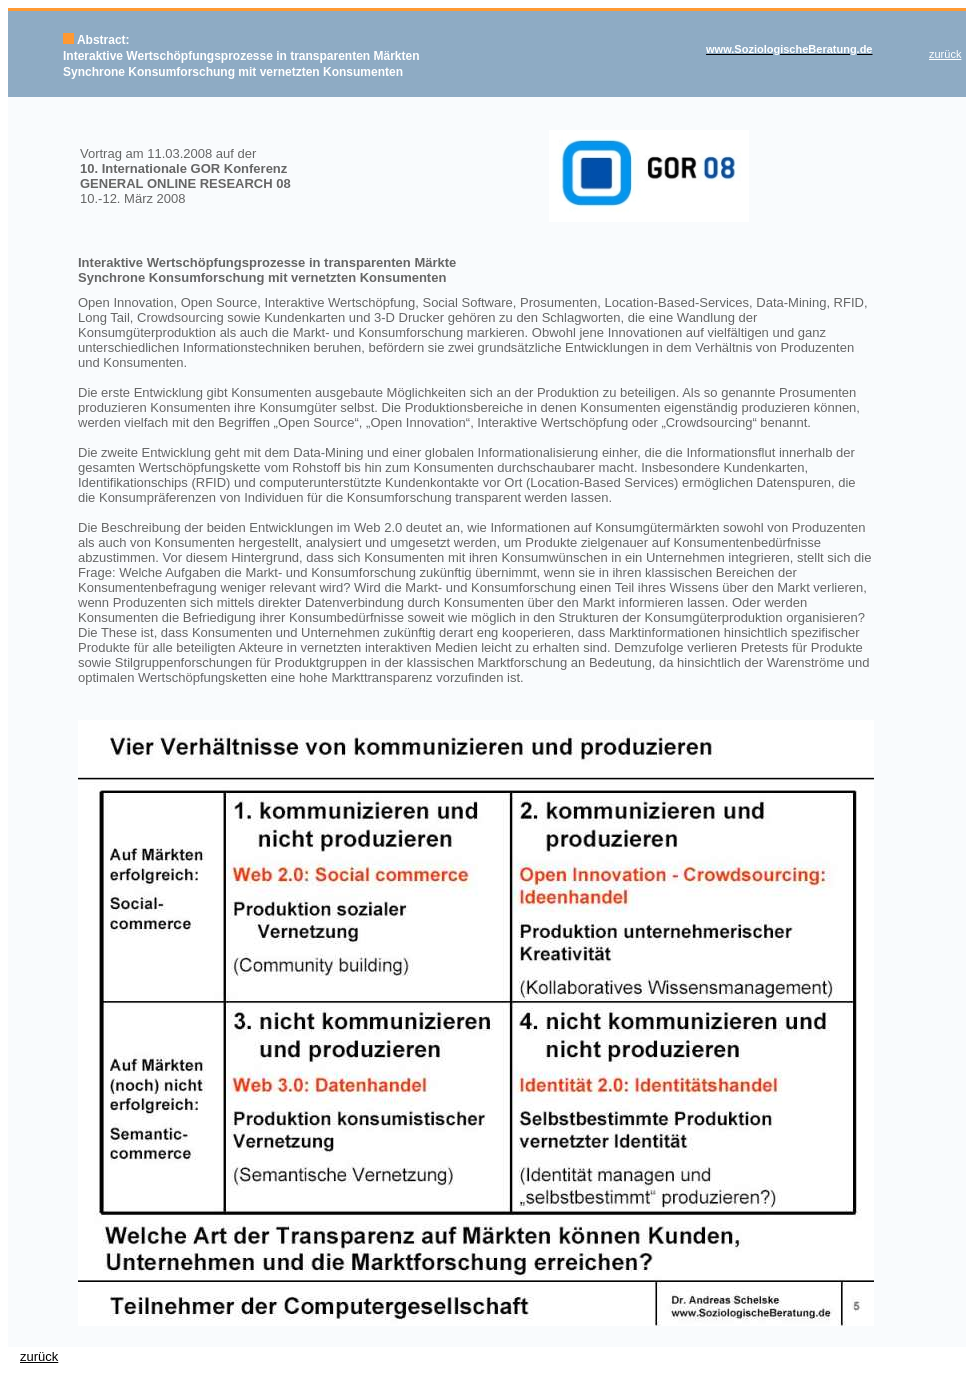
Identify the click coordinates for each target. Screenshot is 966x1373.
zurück (39, 1356)
